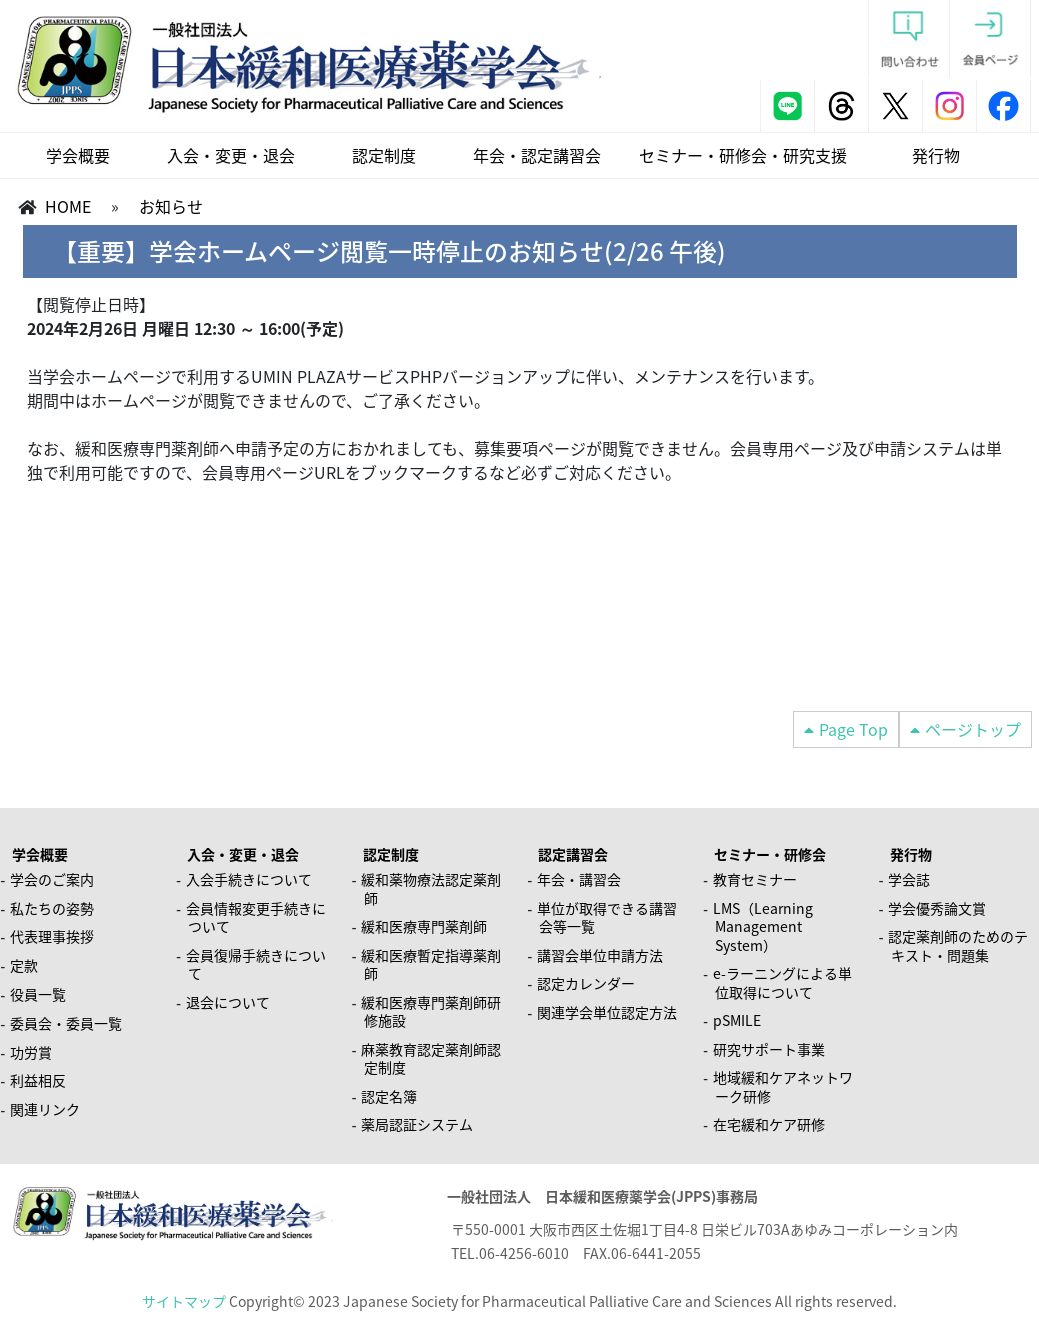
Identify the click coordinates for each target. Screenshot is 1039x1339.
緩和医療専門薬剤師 (424, 926)
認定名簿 (389, 1096)
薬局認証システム (417, 1124)
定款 (24, 965)
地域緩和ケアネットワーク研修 (783, 1086)
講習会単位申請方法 (600, 955)
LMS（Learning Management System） (763, 926)
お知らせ (171, 206)
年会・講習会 (579, 879)
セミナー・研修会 (770, 854)
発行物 (936, 155)
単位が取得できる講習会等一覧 (607, 917)
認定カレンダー (586, 983)
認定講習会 (573, 854)
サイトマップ (184, 1301)
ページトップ (973, 729)
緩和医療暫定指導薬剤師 (431, 964)
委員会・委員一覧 (66, 1023)
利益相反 (38, 1080)
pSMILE (737, 1020)
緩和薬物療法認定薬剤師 (431, 888)
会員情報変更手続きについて (256, 917)
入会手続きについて (249, 879)
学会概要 (78, 155)
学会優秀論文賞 (937, 908)
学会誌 (909, 879)
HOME (68, 206)
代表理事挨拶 (52, 936)
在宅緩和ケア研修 (769, 1124)
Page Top (853, 729)
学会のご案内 (52, 879)
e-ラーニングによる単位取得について (782, 982)
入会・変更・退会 (231, 155)
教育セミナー (755, 879)
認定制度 (384, 155)
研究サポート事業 (769, 1049)
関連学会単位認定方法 (607, 1012)
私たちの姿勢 (52, 908)
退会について (228, 1002)
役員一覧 (38, 994)
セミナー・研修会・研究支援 (743, 155)
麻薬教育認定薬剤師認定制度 (431, 1058)
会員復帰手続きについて (256, 964)
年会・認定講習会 (537, 155)
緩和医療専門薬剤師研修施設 (431, 1011)
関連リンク (45, 1109)
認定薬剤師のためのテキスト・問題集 (958, 945)
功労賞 (31, 1052)
